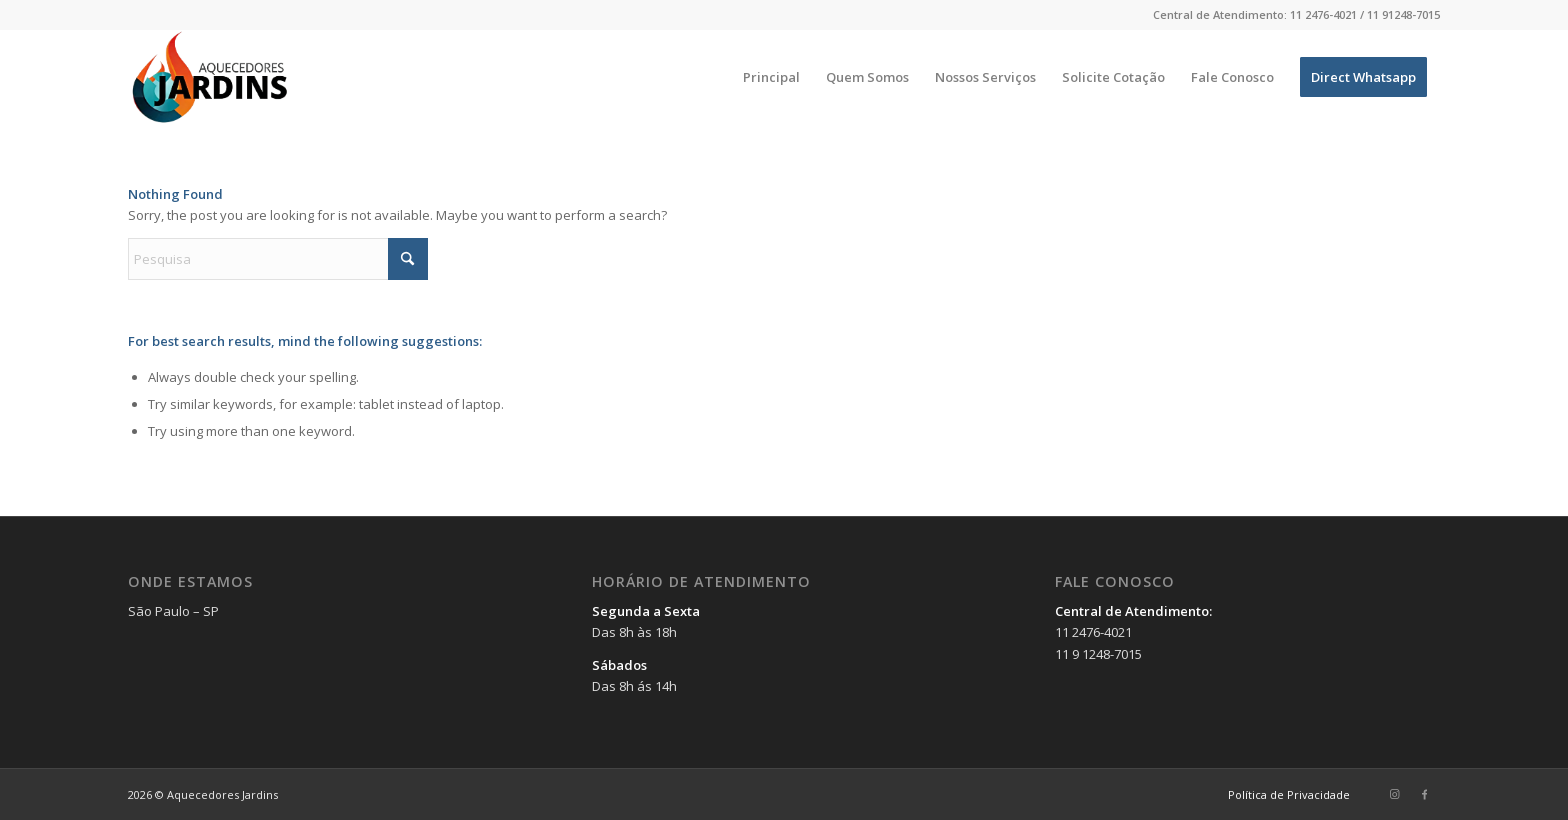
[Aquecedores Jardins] (212, 77)
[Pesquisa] (278, 259)
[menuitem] (771, 77)
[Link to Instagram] (1395, 794)
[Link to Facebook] (1425, 794)
